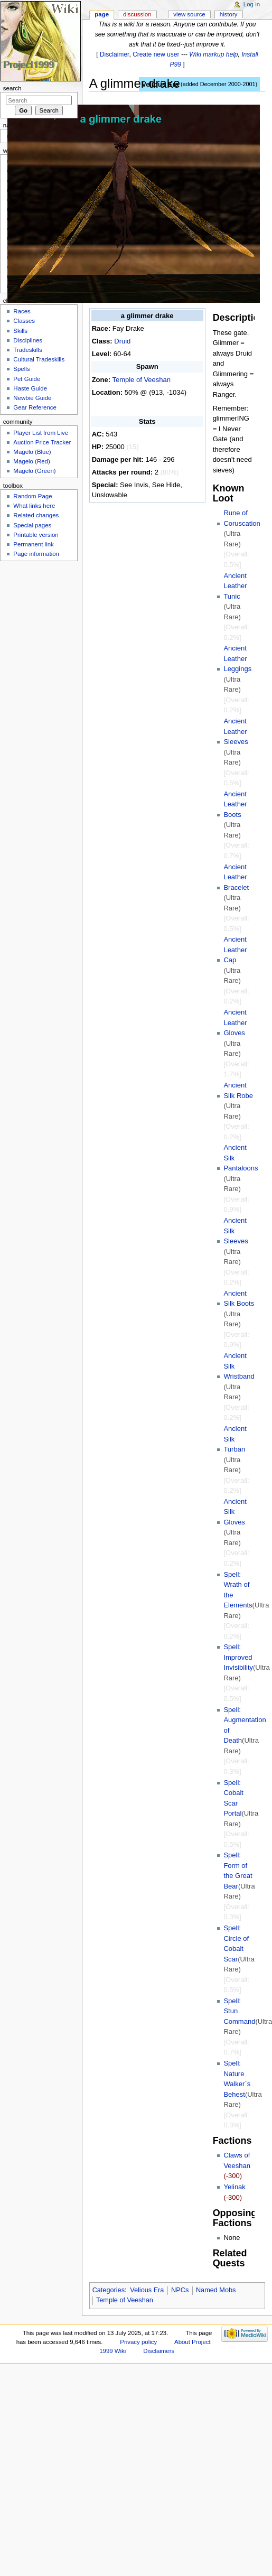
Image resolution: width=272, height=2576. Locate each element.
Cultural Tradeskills (38, 359)
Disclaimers (158, 2351)
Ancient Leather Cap (235, 949)
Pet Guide (26, 379)
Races (21, 311)
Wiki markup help (213, 54)
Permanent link (33, 544)
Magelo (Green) (34, 471)
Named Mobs (216, 2290)
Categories (108, 2290)
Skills (20, 331)
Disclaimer (114, 54)
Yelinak (234, 2187)
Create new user (156, 54)
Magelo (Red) (31, 461)
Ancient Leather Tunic (235, 586)
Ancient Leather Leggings (237, 658)
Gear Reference (35, 407)
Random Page (32, 496)
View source (189, 14)
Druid (122, 341)
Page (102, 14)
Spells (21, 369)
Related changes (36, 515)
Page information (36, 554)
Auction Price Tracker (42, 442)
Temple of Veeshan (141, 380)
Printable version (35, 535)
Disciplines (27, 340)
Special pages (32, 525)
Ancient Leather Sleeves (235, 731)
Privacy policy (138, 2342)
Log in (251, 4)
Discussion (137, 14)
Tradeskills (27, 350)
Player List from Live (40, 433)
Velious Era (147, 2290)
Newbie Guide (32, 398)
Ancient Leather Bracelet (236, 877)
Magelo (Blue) (32, 452)
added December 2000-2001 (219, 84)
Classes (24, 321)
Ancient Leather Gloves (235, 1022)
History (229, 14)
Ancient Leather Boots (235, 804)
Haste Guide (30, 388)
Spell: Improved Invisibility (238, 1657)
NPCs (180, 2290)
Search (12, 88)
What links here (34, 506)
